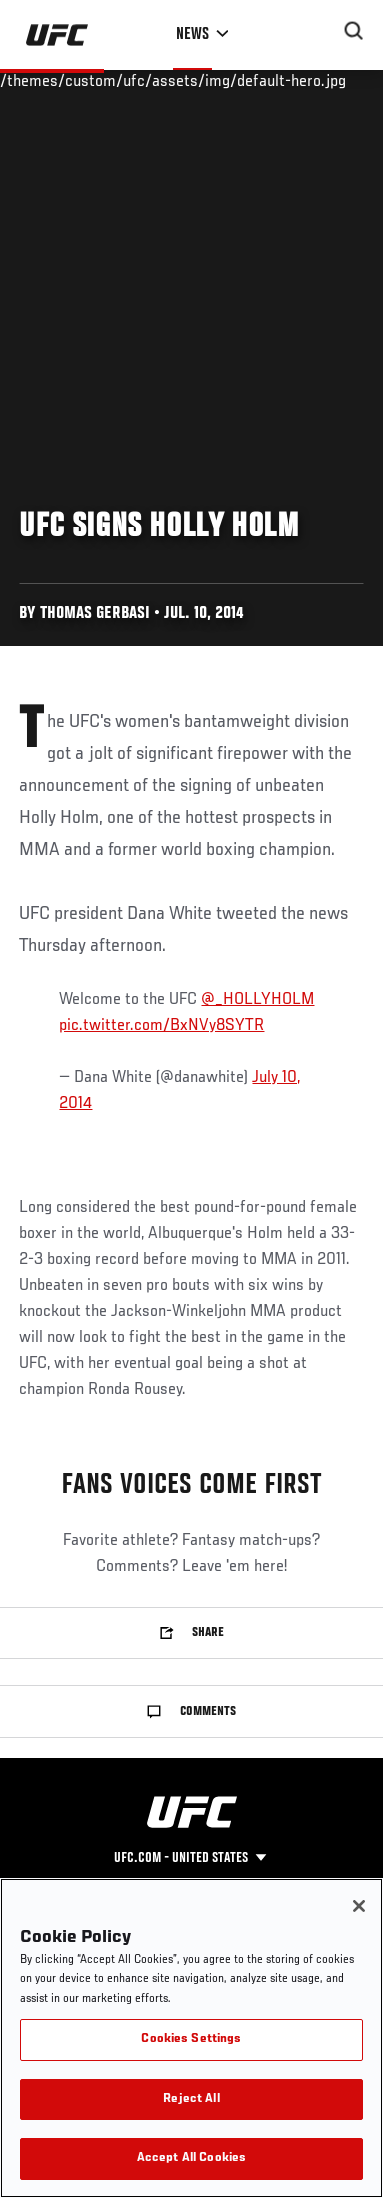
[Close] (359, 1906)
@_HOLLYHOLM (257, 1000)
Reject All (191, 2099)
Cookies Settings (191, 2039)
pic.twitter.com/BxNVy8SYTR (161, 1026)
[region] (191, 2038)
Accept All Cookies (191, 2158)
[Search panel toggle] (354, 31)
